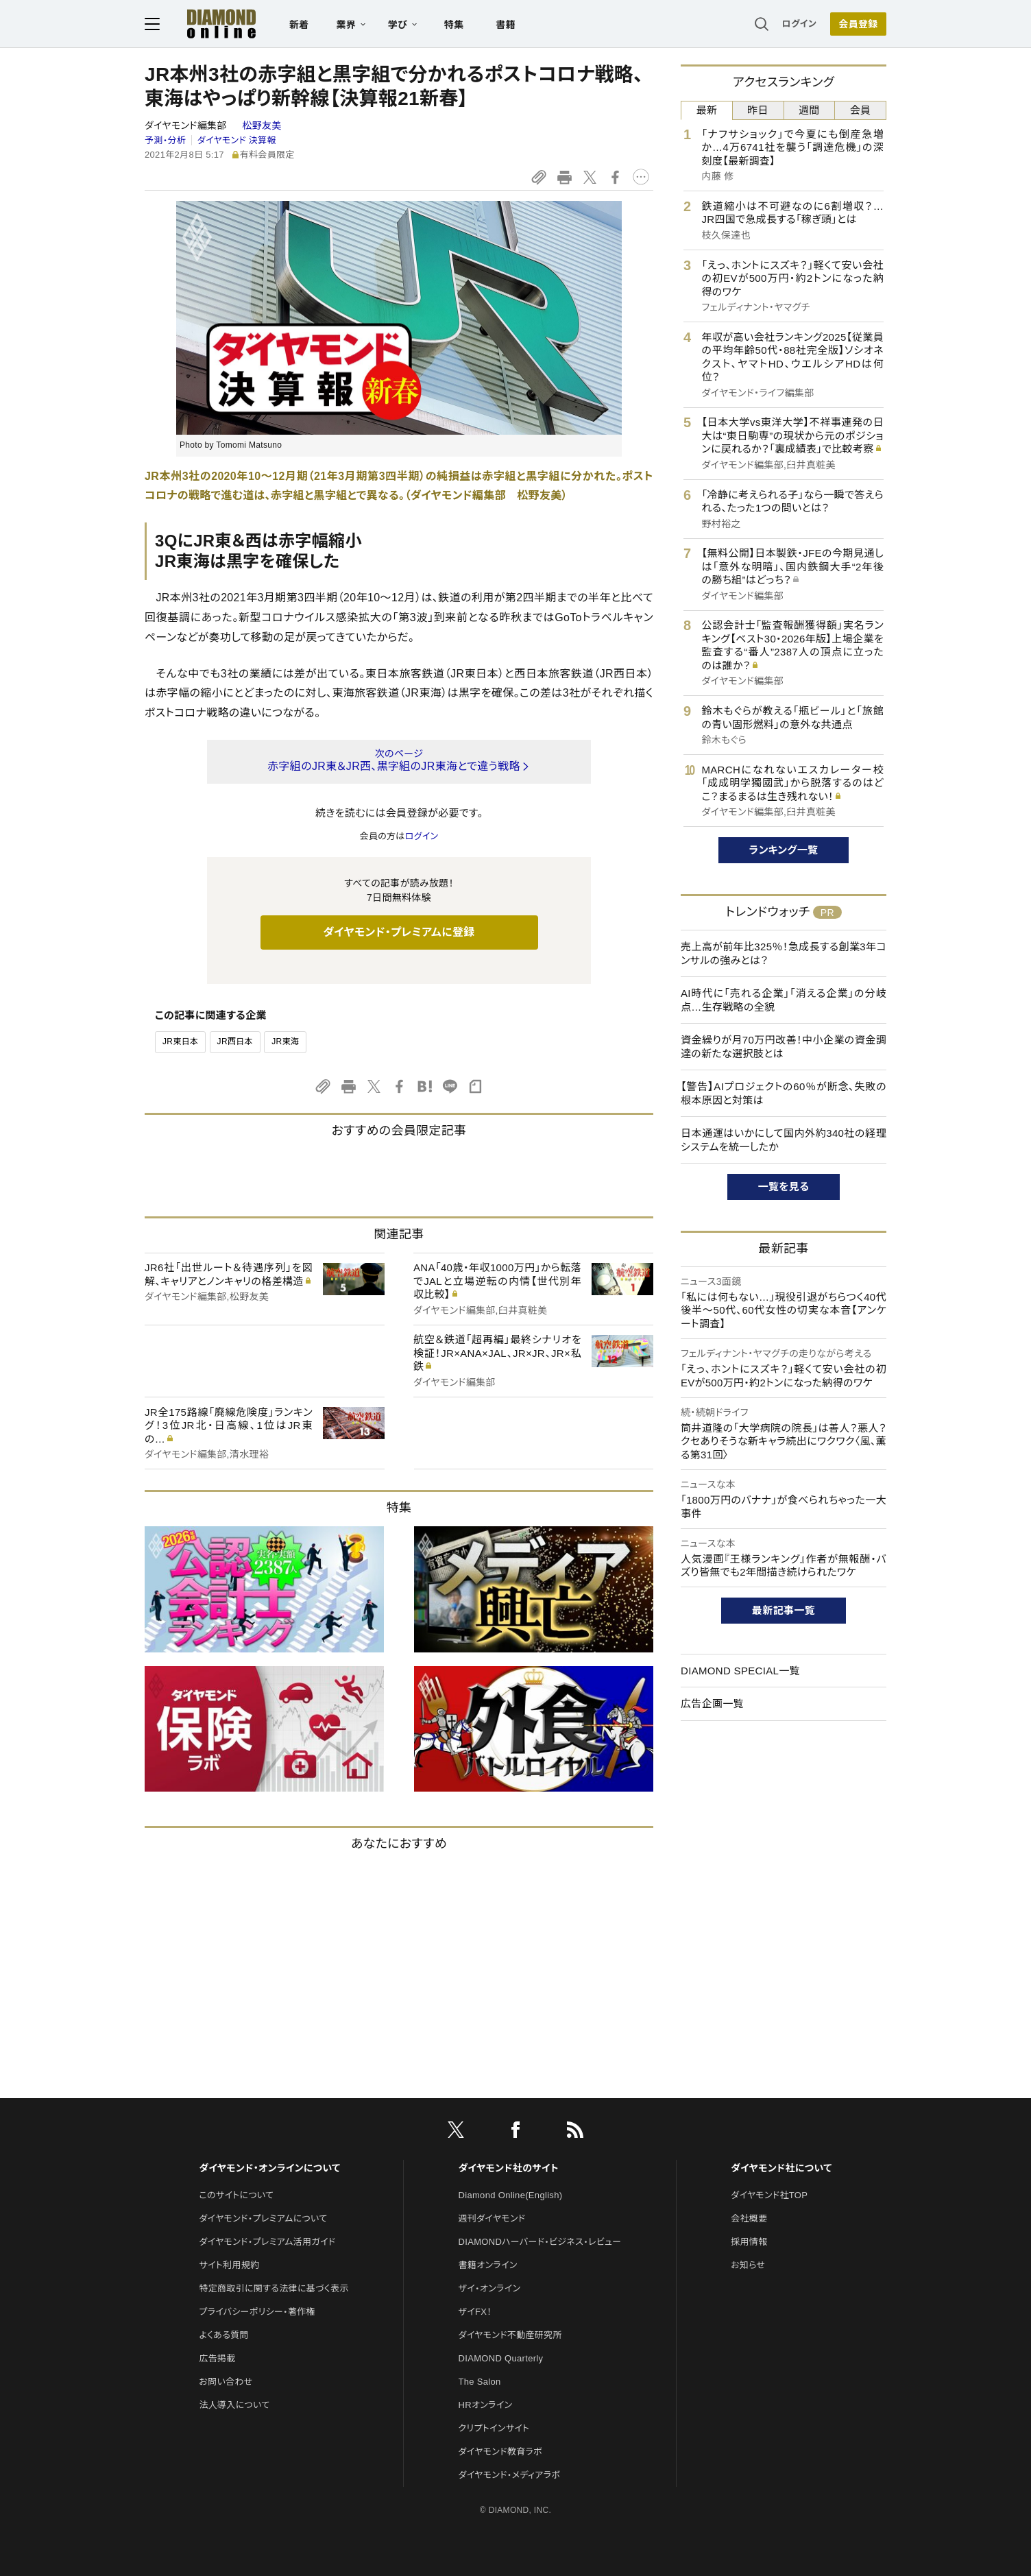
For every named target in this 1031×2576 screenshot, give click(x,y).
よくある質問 (223, 2335)
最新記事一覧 (783, 1610)
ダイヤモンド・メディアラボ (510, 2475)
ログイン (799, 23)
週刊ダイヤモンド (492, 2218)
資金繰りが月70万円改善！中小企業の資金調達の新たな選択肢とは (783, 1046)
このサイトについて (236, 2195)
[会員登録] (858, 24)
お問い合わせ (225, 2381)
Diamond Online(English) (511, 2195)
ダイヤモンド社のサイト (509, 2168)
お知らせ (748, 2265)
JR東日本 (180, 1041)
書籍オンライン (488, 2265)
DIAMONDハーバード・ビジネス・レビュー (540, 2242)
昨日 (757, 110)
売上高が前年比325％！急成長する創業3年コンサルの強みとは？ (783, 953)
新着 (299, 24)
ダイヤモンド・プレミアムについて (263, 2218)
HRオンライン (486, 2405)
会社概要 (749, 2218)
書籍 (506, 24)
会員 (860, 110)
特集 (454, 24)
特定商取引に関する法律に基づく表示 (273, 2288)
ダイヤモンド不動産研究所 (510, 2335)
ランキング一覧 (783, 850)
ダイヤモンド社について (781, 2168)
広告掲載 (217, 2358)
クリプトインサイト (494, 2428)
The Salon (480, 2381)
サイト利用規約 (229, 2265)
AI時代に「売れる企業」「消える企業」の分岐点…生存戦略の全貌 (783, 1000)
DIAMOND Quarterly (501, 2358)
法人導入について (234, 2405)
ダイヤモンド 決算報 (236, 140)
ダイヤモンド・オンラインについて (269, 2168)
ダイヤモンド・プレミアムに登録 (398, 932)
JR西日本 (235, 1041)
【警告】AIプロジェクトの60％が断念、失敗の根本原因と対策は (783, 1093)
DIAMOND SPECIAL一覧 (740, 1670)
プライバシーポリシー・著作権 (257, 2312)
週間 (809, 110)
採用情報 (749, 2242)
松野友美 (261, 125)
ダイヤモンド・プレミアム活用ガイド (267, 2242)
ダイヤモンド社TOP (769, 2195)
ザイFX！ (475, 2312)
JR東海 (285, 1041)
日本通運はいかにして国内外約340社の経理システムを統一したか (783, 1140)
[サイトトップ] (208, 23)
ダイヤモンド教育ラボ (500, 2451)
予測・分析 (165, 140)
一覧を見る (784, 1186)
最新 (707, 110)
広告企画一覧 (712, 1703)
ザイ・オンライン (490, 2288)
